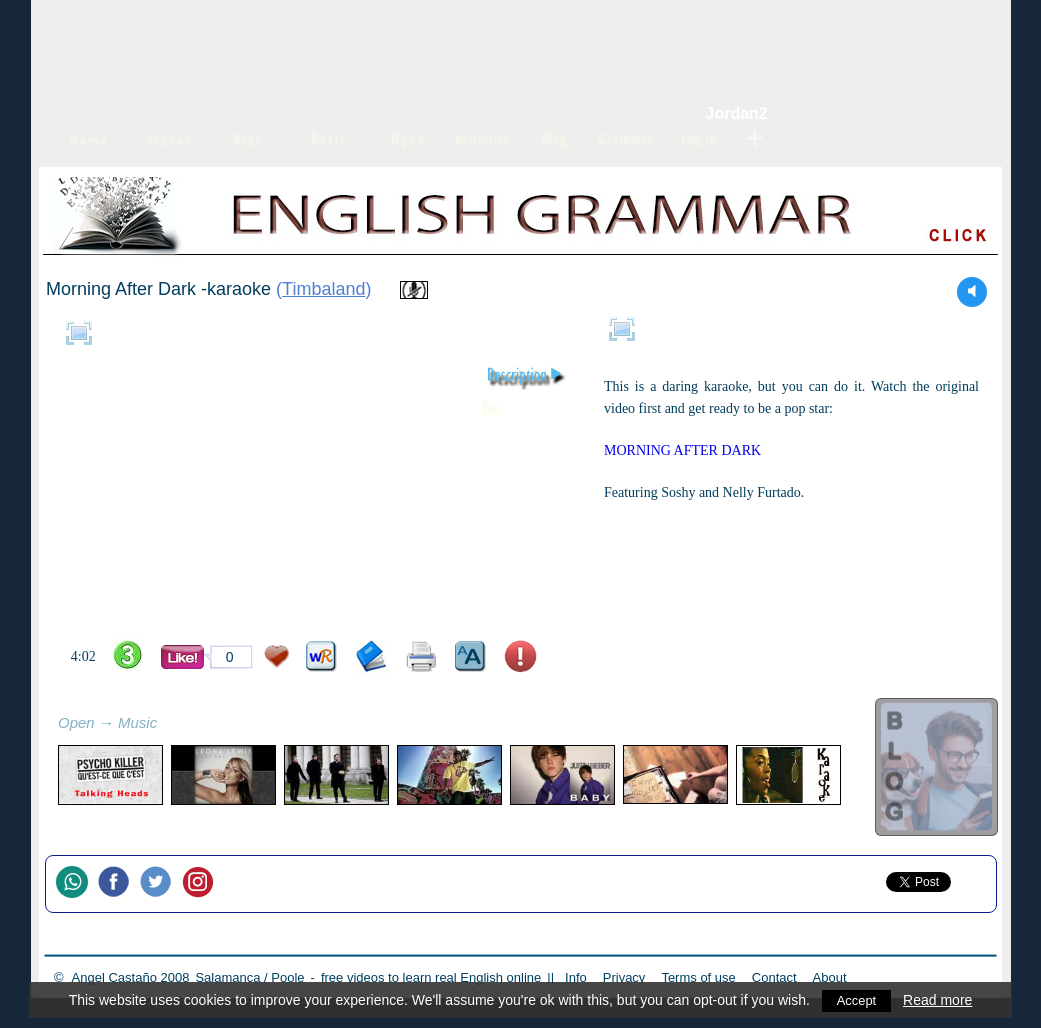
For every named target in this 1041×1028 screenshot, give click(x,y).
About (830, 977)
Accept (856, 1000)
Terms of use (698, 977)
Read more (939, 1000)
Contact (774, 977)
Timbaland (323, 289)
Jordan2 (737, 113)
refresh (179, 725)
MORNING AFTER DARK (682, 450)
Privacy (624, 977)
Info (576, 977)
